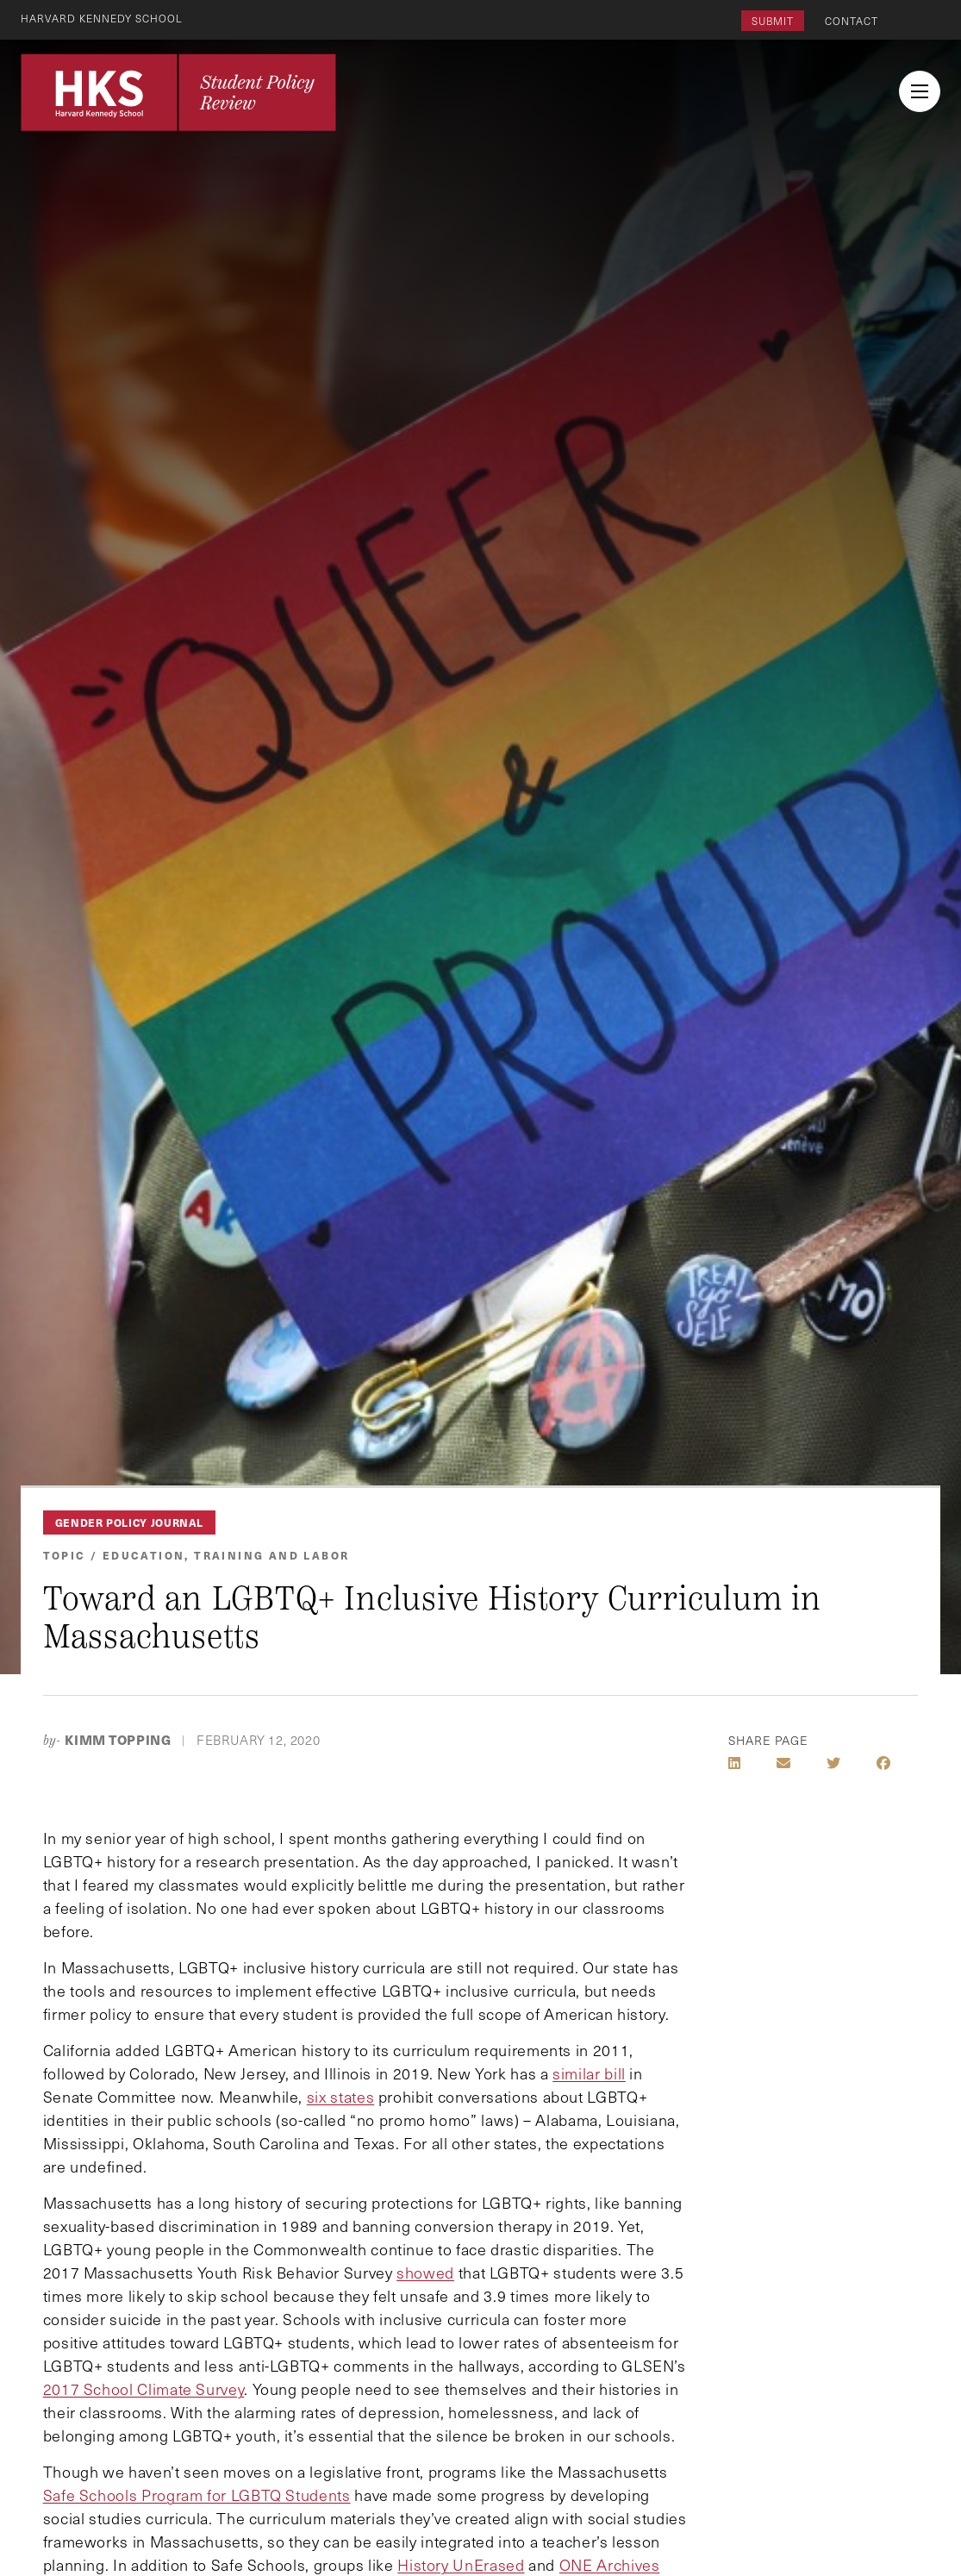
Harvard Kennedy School (102, 18)
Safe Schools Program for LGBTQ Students (197, 2495)
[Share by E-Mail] (783, 1763)
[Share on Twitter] (833, 1763)
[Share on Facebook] (883, 1763)
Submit (773, 21)
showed (425, 2272)
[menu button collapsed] (919, 91)
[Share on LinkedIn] (734, 1763)
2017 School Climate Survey (144, 2389)
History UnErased (460, 2564)
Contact (851, 21)
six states (340, 2096)
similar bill (589, 2073)
